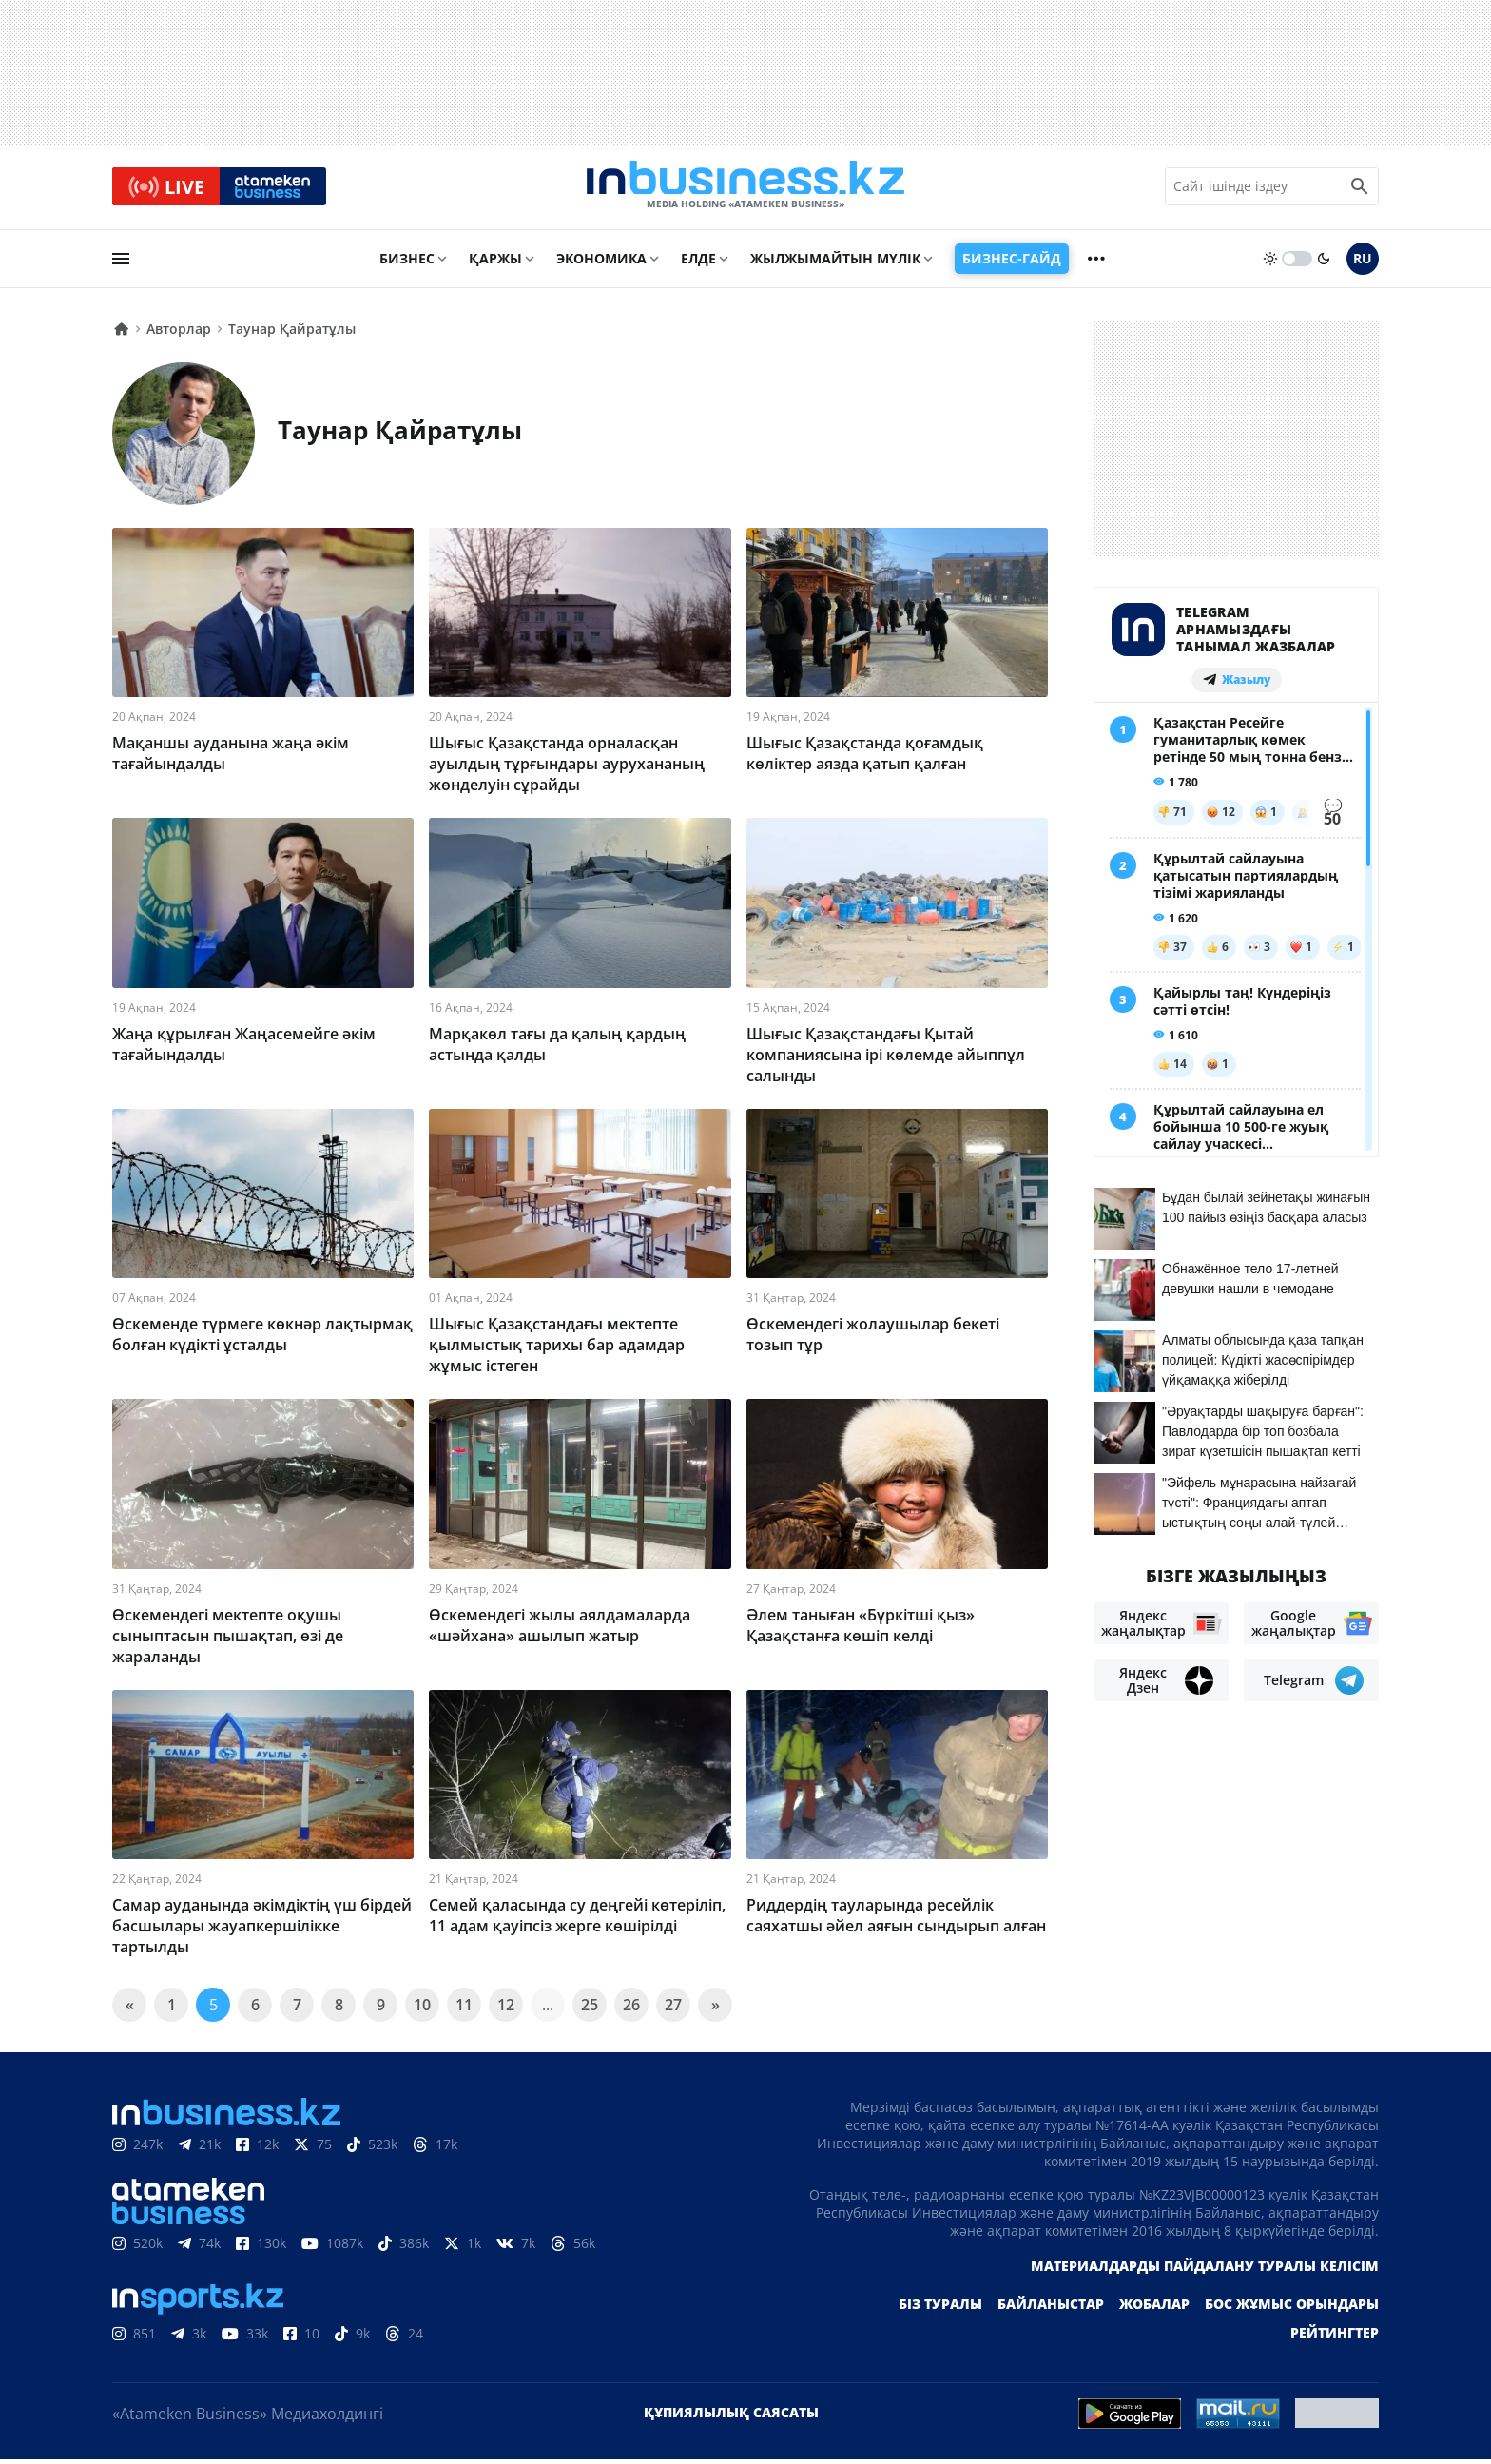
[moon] (1323, 263)
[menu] (120, 263)
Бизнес (407, 263)
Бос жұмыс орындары (1292, 2308)
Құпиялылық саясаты (731, 2417)
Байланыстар (1050, 2308)
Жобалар (1154, 2308)
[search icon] (1360, 189)
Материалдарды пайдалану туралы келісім (1205, 2270)
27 (673, 2009)
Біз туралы (940, 2308)
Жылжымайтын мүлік (835, 263)
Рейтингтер (1334, 2337)
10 (422, 2009)
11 (464, 2009)
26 (631, 2009)
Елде (698, 263)
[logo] (745, 189)
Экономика (601, 263)
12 (505, 2009)
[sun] (1270, 263)
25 (589, 2009)
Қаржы (495, 263)
